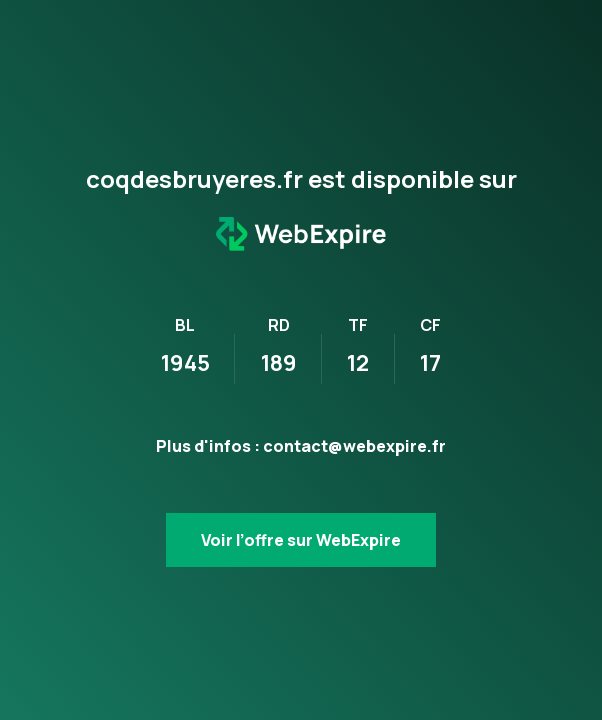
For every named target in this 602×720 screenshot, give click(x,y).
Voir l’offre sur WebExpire (301, 540)
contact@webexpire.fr (354, 446)
